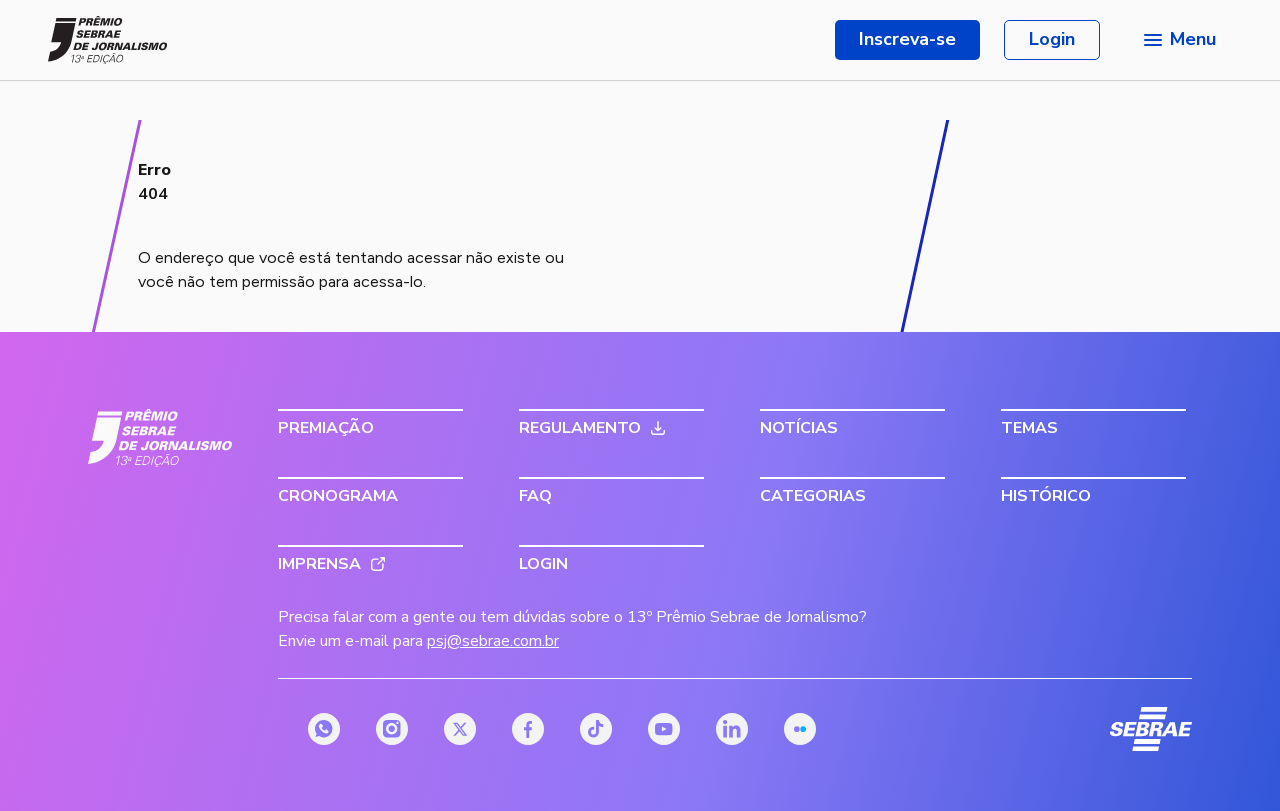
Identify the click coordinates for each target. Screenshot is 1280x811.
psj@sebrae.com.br (493, 641)
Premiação (326, 428)
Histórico (1046, 496)
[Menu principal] (1178, 40)
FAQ (535, 496)
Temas (1029, 428)
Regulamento (580, 428)
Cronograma (338, 496)
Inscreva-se (907, 39)
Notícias (799, 428)
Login (1052, 39)
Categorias (813, 496)
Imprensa (319, 564)
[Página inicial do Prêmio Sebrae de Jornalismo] (108, 40)
